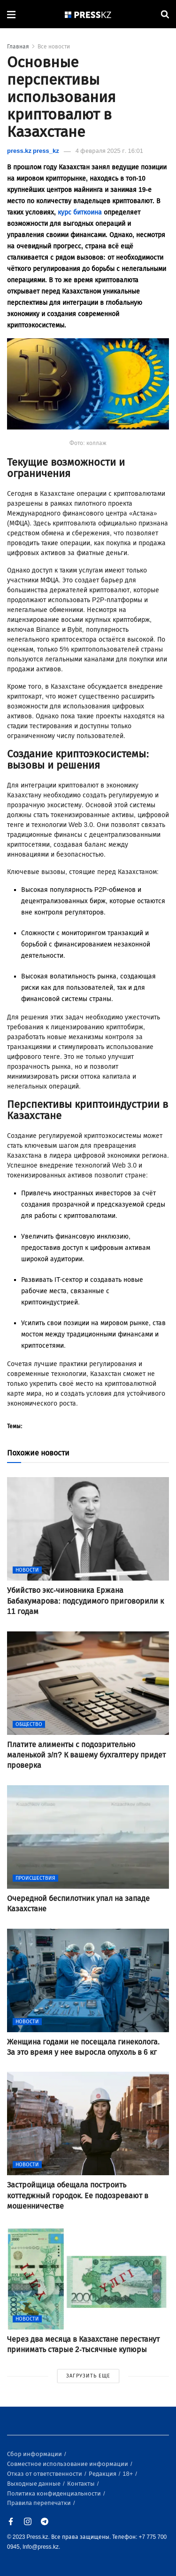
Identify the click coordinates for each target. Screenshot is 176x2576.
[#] (88, 14)
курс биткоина (80, 212)
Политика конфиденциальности (54, 2493)
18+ (128, 2473)
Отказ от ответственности (45, 2473)
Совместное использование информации (68, 2463)
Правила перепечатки (39, 2502)
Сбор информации (35, 2453)
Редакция (103, 2473)
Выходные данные (34, 2483)
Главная (18, 46)
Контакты (81, 2483)
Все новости (54, 46)
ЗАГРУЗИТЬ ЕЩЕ (88, 2376)
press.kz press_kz (33, 150)
